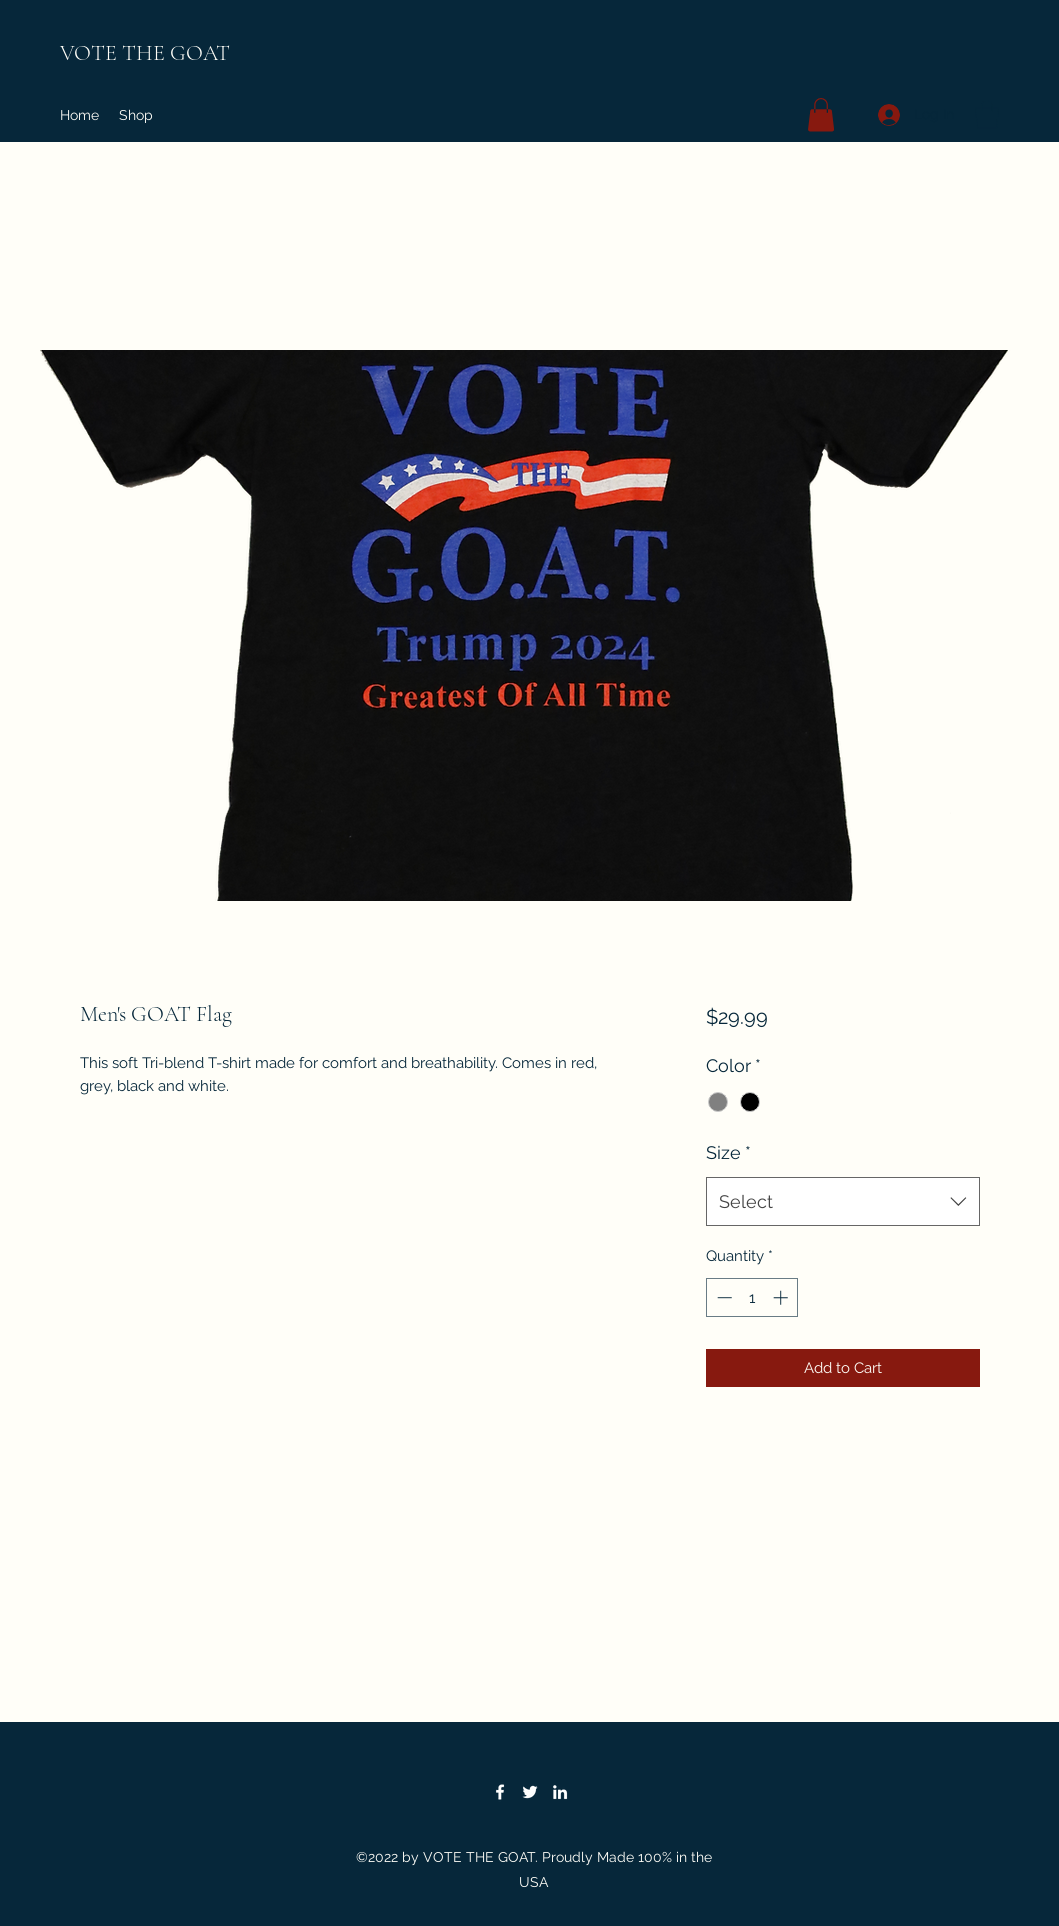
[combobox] (842, 1202)
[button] (821, 114)
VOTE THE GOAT (145, 53)
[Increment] (782, 1297)
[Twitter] (530, 1792)
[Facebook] (500, 1792)
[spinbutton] (752, 1297)
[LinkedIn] (560, 1792)
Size (728, 1152)
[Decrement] (722, 1297)
